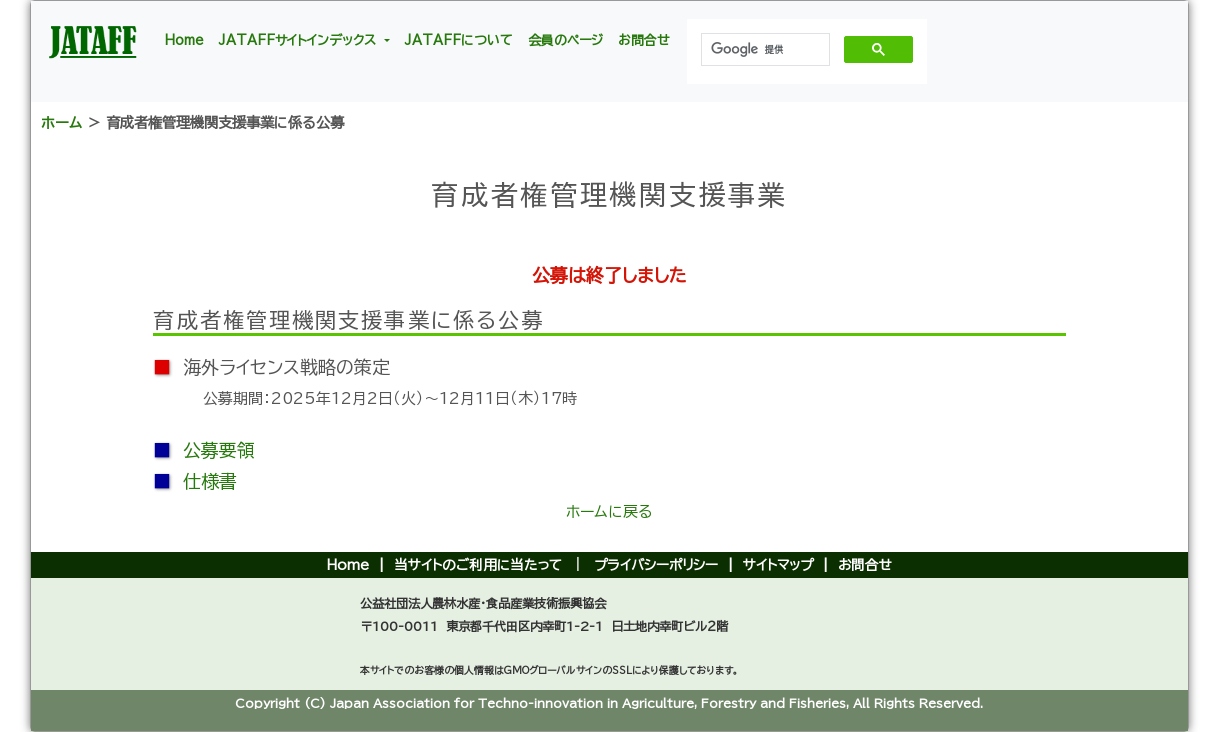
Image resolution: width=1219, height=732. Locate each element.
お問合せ (644, 40)
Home (184, 40)
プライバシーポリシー (656, 565)
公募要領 (219, 450)
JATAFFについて (459, 40)
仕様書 (210, 481)
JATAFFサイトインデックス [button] (299, 40)
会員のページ (565, 40)
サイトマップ (778, 565)
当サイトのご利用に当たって (478, 565)
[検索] (763, 50)
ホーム (61, 122)
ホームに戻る (609, 511)
